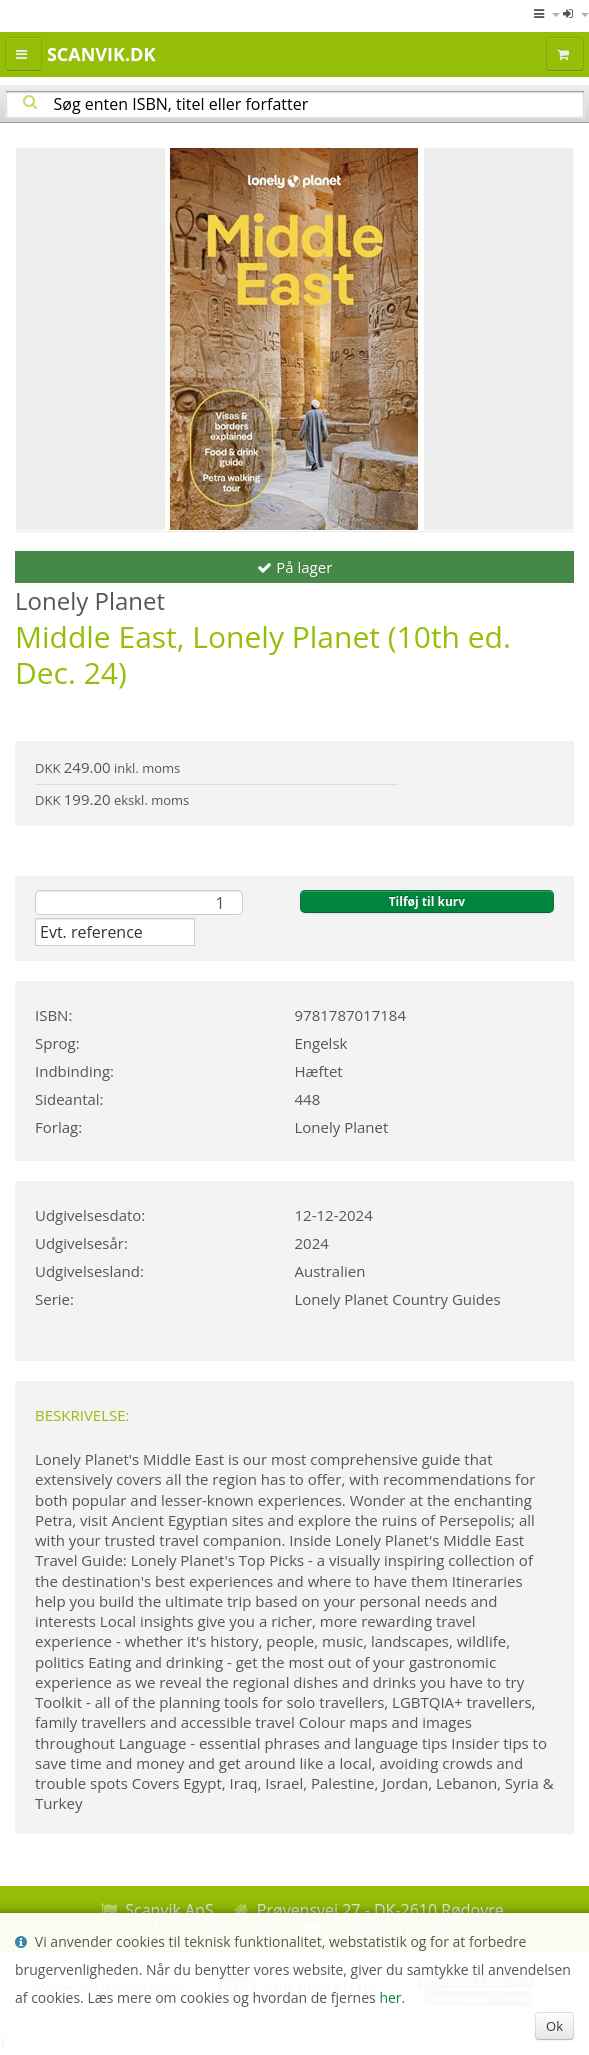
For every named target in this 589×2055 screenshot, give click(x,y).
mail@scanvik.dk (389, 1928)
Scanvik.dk (101, 54)
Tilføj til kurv (427, 901)
